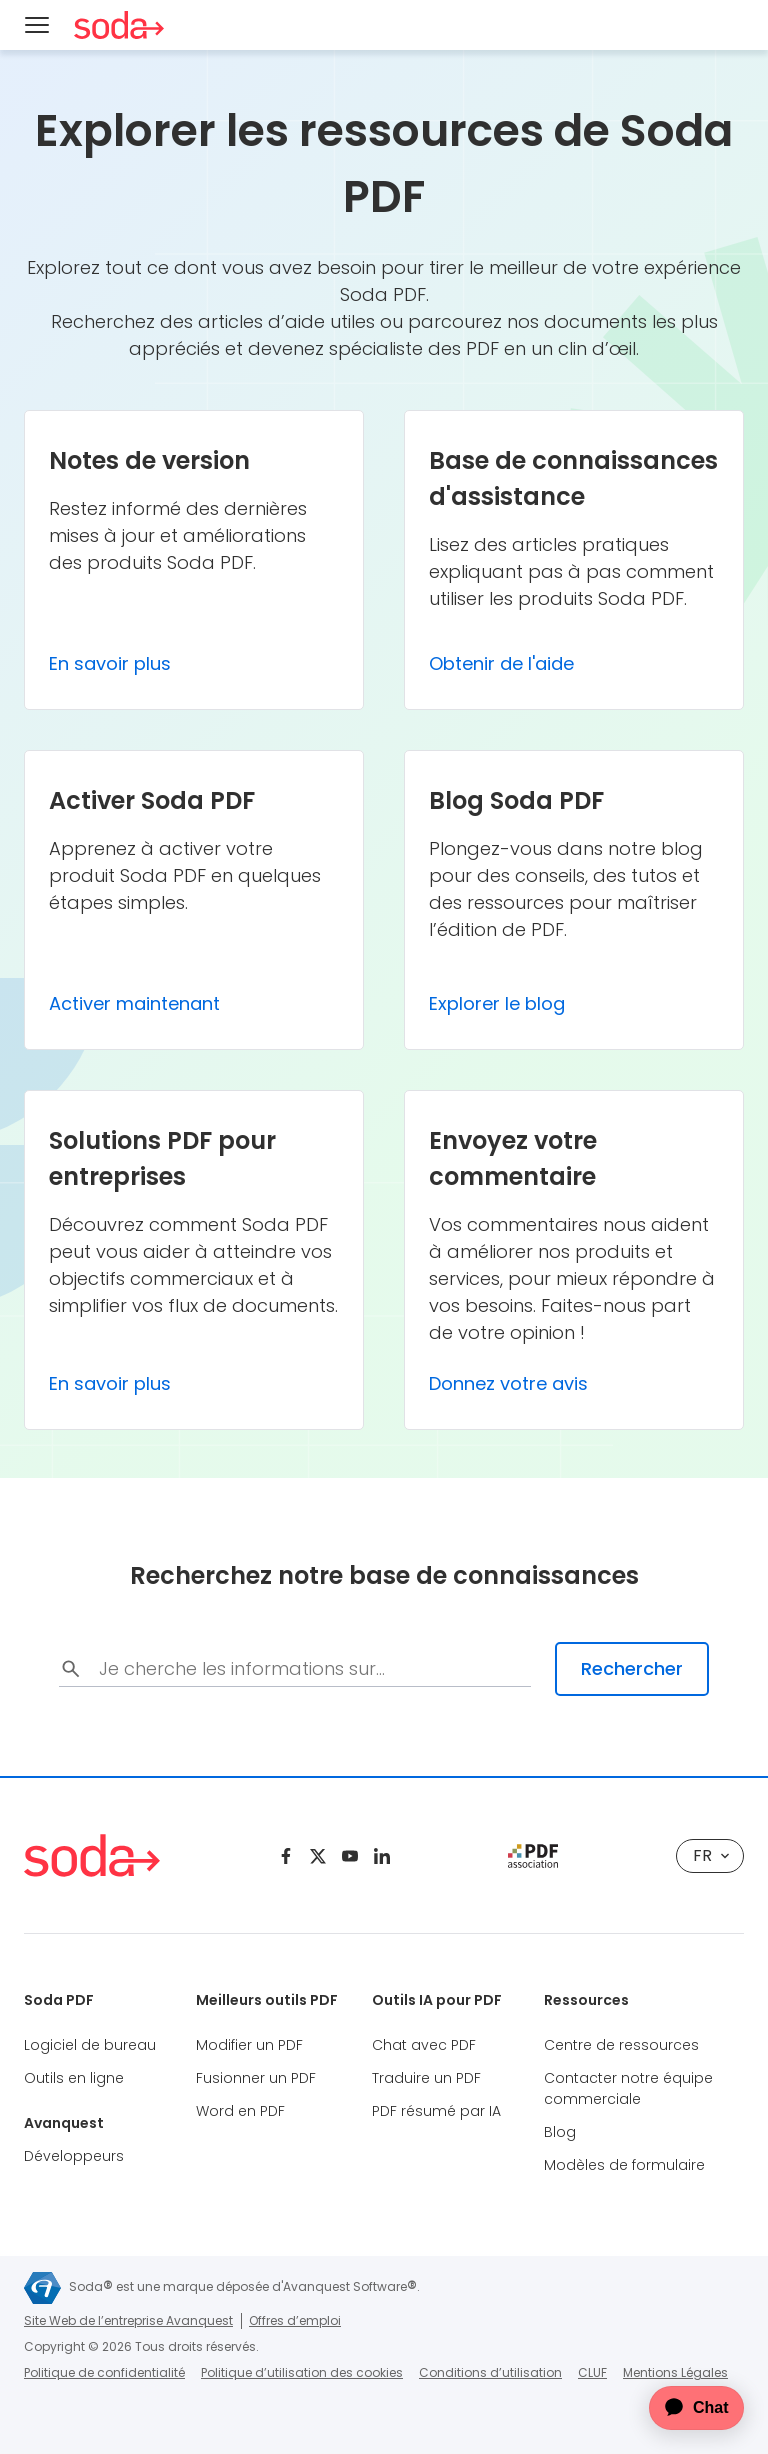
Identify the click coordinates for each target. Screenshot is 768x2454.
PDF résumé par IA (436, 2111)
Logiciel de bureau (90, 2045)
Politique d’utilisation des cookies (302, 2372)
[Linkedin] (382, 1856)
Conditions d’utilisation (490, 2372)
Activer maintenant (134, 1003)
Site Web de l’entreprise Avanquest (128, 2320)
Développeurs (74, 2156)
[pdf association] (533, 1856)
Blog (560, 2132)
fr (711, 1855)
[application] (684, 2408)
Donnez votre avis (508, 1383)
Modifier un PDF (249, 2045)
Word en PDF (240, 2111)
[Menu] (37, 25)
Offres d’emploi (295, 2320)
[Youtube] (350, 1856)
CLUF (592, 2372)
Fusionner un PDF (256, 2078)
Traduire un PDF (426, 2078)
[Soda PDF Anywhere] (119, 25)
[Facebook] (286, 1856)
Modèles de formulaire (624, 2165)
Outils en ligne (74, 2078)
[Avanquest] (42, 2288)
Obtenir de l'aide (501, 663)
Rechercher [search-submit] (632, 1668)
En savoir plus (110, 663)
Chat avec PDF (424, 2045)
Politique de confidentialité (104, 2372)
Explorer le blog (497, 1003)
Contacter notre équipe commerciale (628, 2088)
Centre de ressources (621, 2045)
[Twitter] (318, 1856)
